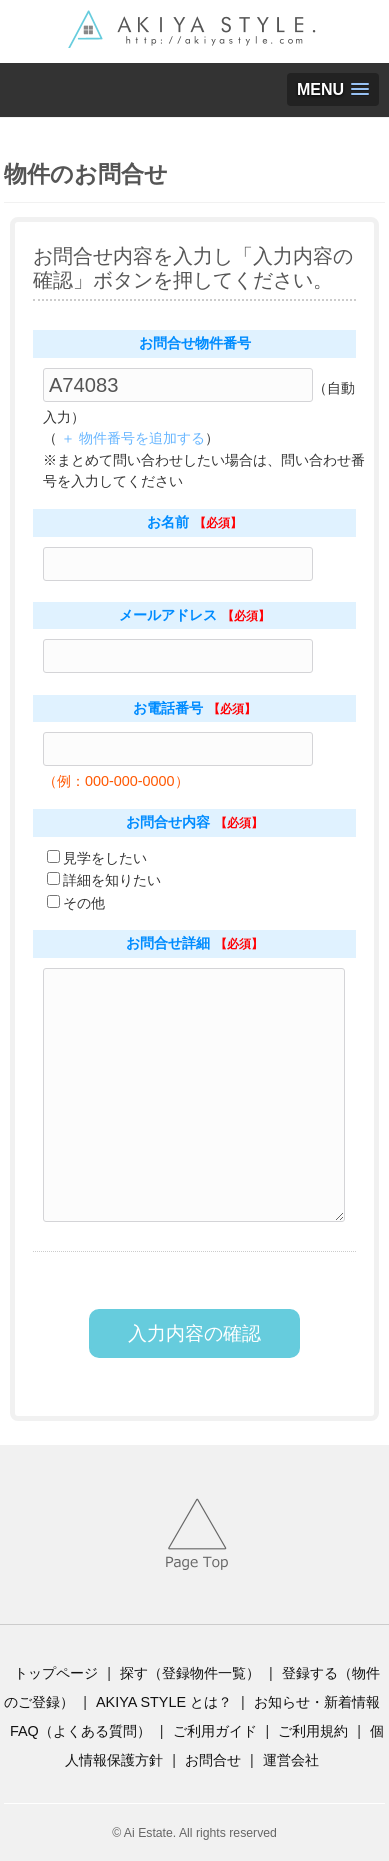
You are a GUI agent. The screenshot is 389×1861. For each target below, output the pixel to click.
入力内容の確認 (194, 1333)
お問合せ (213, 1760)
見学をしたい (105, 858)
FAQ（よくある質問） (80, 1731)
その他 (84, 903)
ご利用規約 (313, 1731)
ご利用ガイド (215, 1731)
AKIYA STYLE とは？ (164, 1702)
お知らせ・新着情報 (317, 1702)
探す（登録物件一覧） (190, 1673)
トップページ (56, 1673)
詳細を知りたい (112, 880)
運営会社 (291, 1760)
